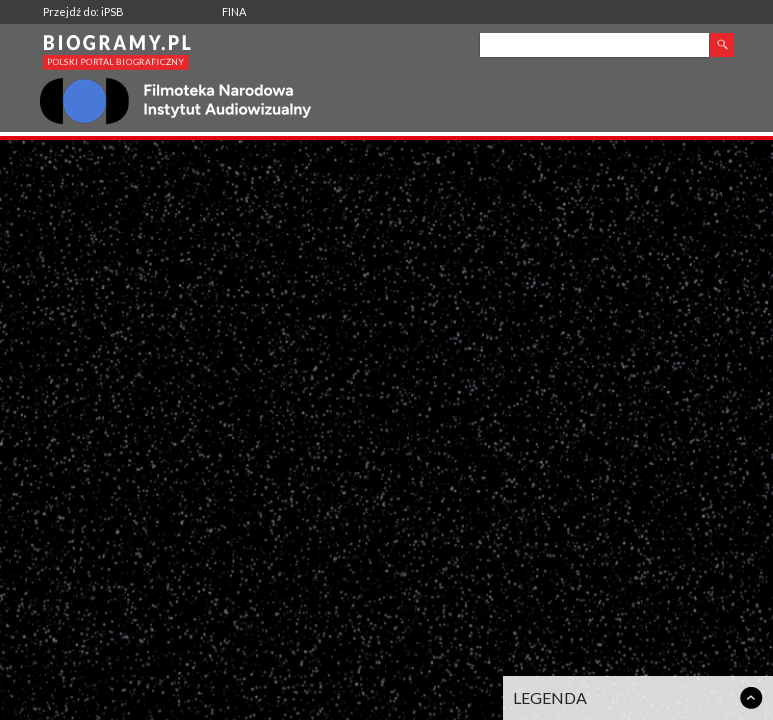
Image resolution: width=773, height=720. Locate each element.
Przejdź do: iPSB (83, 11)
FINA (234, 11)
